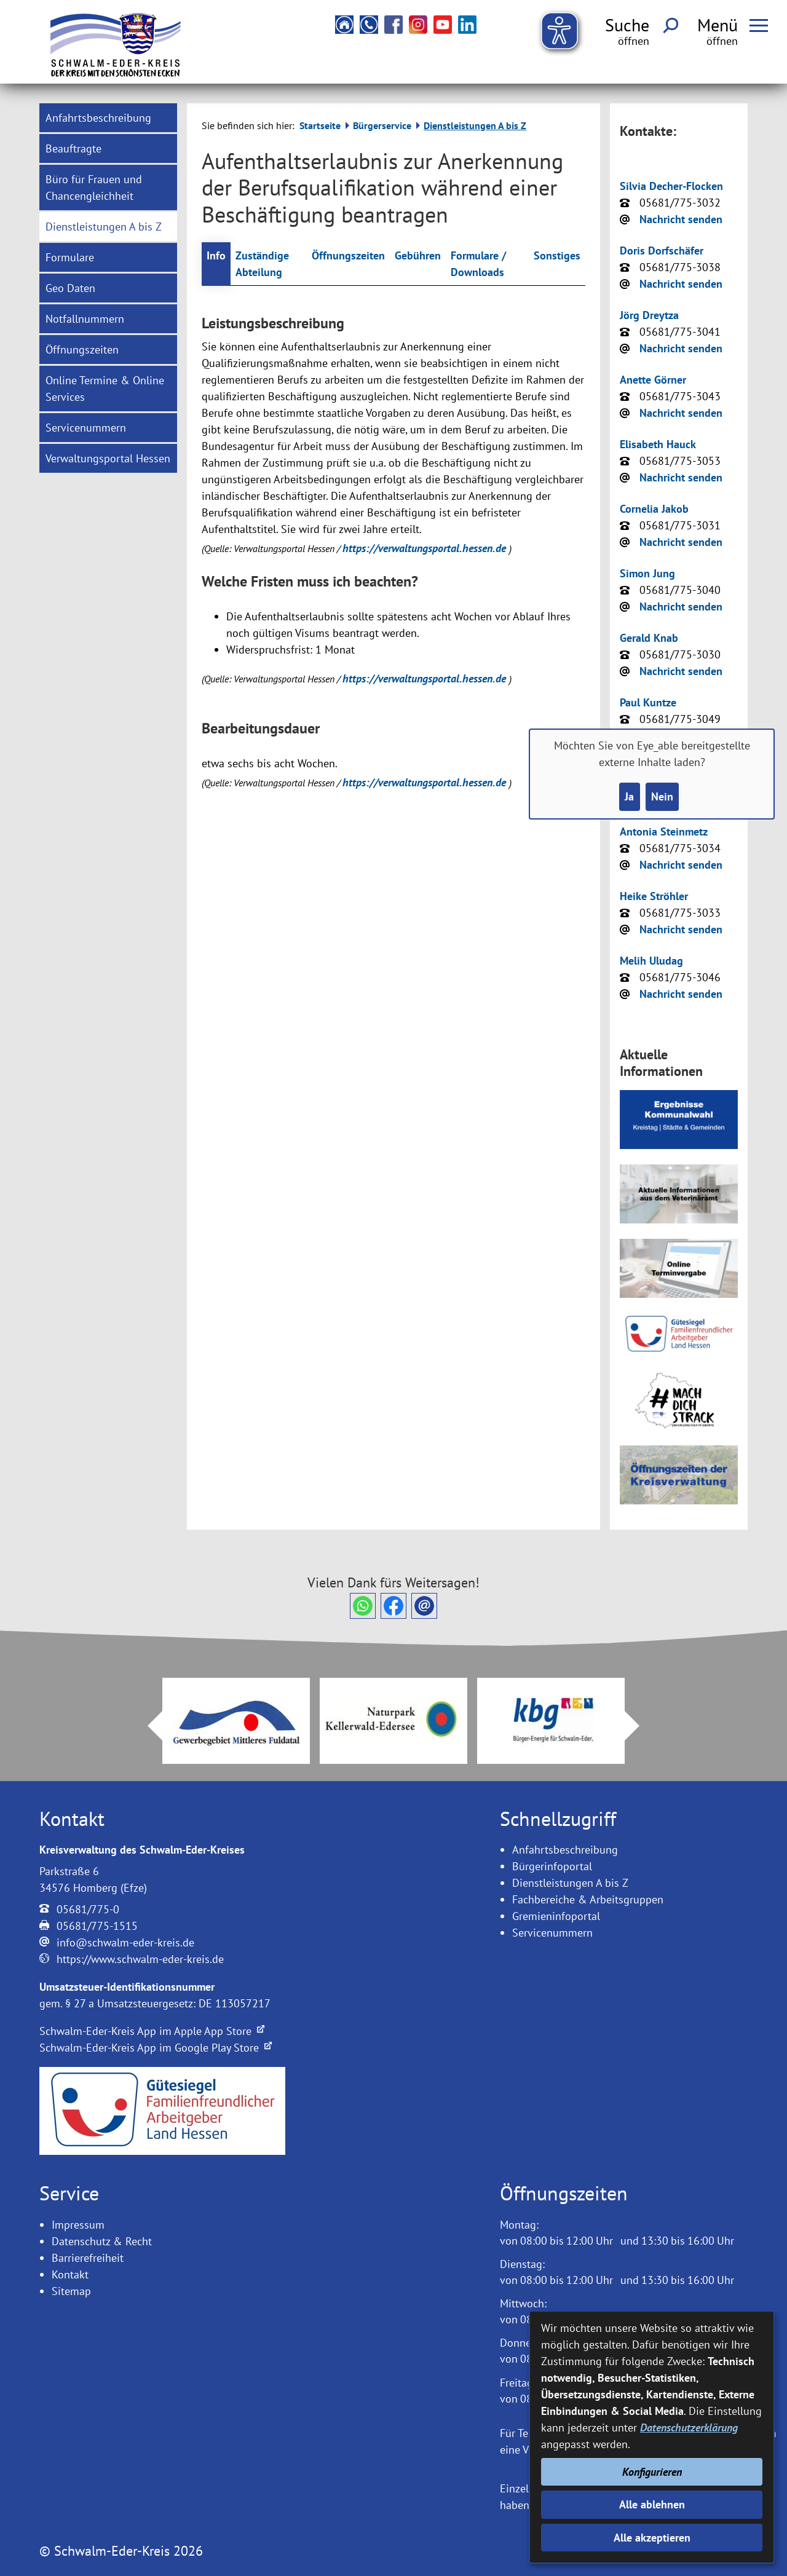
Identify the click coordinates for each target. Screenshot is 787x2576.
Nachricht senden (680, 219)
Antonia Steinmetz (664, 831)
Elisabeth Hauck (658, 444)
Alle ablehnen (652, 2504)
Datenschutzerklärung (689, 2427)
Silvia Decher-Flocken (671, 186)
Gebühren (418, 255)
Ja (629, 796)
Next (639, 1725)
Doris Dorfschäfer (661, 250)
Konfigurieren (652, 2472)
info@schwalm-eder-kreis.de (125, 1942)
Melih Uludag (651, 961)
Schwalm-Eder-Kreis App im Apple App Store (151, 2031)
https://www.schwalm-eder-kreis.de (140, 1959)
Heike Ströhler (654, 896)
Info (216, 255)
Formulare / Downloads (478, 263)
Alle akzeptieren (652, 2538)
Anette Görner (653, 380)
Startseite (320, 125)
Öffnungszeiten (348, 255)
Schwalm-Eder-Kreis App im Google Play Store (155, 2048)
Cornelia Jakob (654, 509)
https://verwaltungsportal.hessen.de (425, 548)
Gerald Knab (649, 638)
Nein (662, 796)
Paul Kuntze (648, 702)
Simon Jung (647, 573)
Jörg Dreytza (649, 315)
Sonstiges (557, 255)
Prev (147, 1725)
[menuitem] (108, 117)
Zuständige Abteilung (262, 263)
